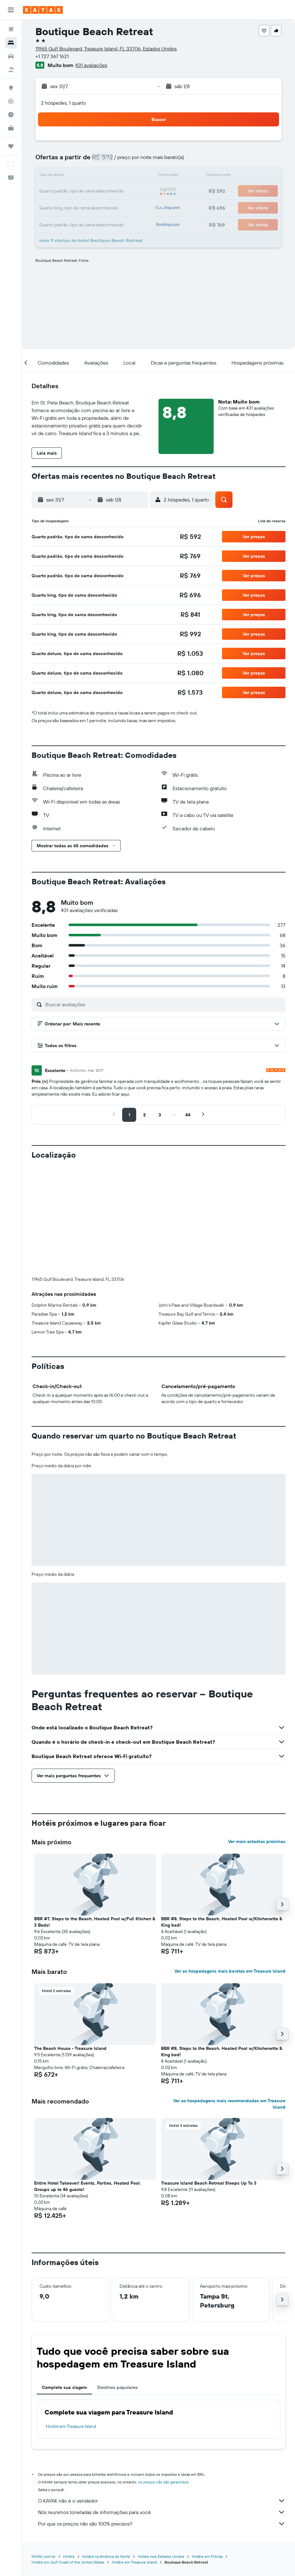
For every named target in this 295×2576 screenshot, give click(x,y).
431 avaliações (91, 65)
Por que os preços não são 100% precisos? (161, 2417)
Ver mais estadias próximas (256, 1735)
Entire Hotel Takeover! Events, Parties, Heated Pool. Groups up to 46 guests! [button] (87, 2080)
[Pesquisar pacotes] (11, 69)
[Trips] (11, 146)
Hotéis (69, 2450)
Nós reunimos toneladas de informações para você (161, 2406)
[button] (11, 10)
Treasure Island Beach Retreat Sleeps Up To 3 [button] (208, 2077)
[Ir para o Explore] (11, 87)
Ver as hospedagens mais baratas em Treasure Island (229, 1865)
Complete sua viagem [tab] (64, 2281)
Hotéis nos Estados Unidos (161, 2450)
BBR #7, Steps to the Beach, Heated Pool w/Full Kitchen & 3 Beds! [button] (94, 1816)
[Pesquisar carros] (11, 56)
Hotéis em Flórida (207, 2450)
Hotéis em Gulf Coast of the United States (68, 2456)
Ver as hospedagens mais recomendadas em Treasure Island (229, 1998)
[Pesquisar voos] (11, 29)
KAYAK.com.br (43, 2450)
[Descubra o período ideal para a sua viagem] (11, 114)
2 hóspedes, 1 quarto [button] (63, 103)
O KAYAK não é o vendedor (161, 2394)
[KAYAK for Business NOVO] (11, 128)
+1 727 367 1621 (52, 56)
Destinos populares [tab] (117, 2281)
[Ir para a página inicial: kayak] (43, 10)
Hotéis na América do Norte (106, 2450)
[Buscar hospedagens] (11, 42)
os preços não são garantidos (163, 2376)
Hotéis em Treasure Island (71, 2320)
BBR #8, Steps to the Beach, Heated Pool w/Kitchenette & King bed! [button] (221, 1816)
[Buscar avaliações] (163, 1004)
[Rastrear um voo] (11, 101)
